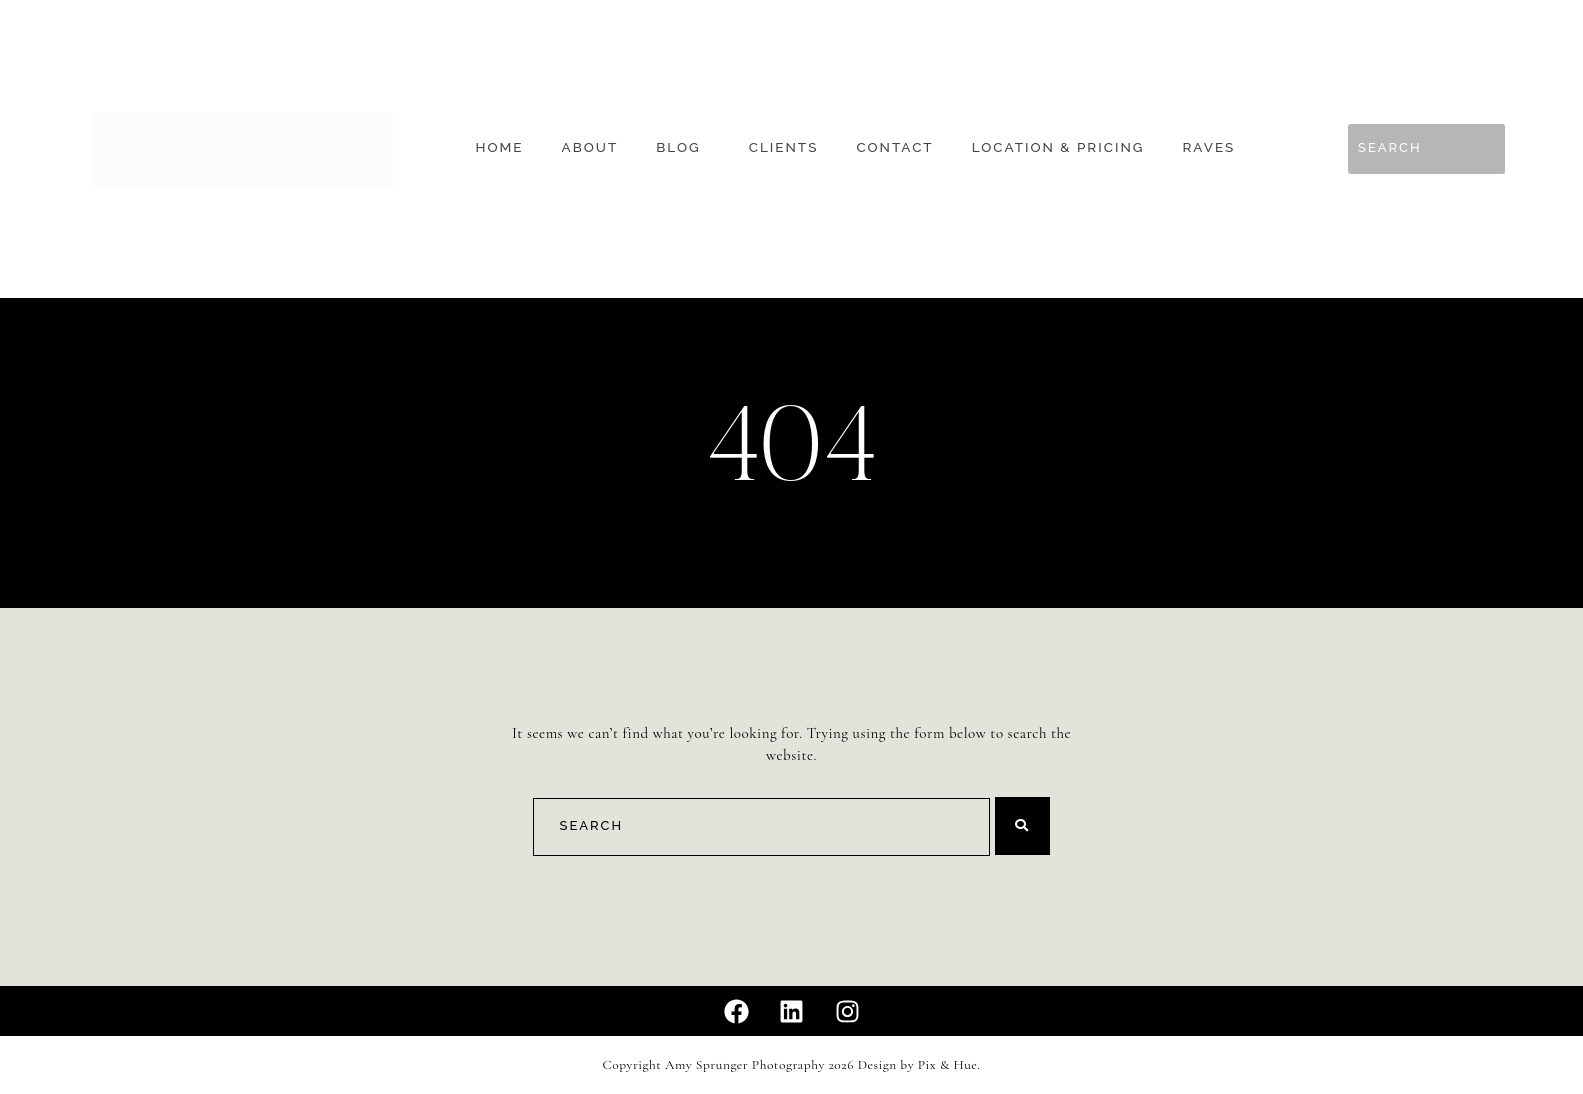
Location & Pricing (1058, 148)
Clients (784, 148)
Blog (678, 148)
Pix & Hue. (949, 1065)
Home (499, 148)
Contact (894, 148)
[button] (683, 148)
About (590, 148)
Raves (1209, 148)
